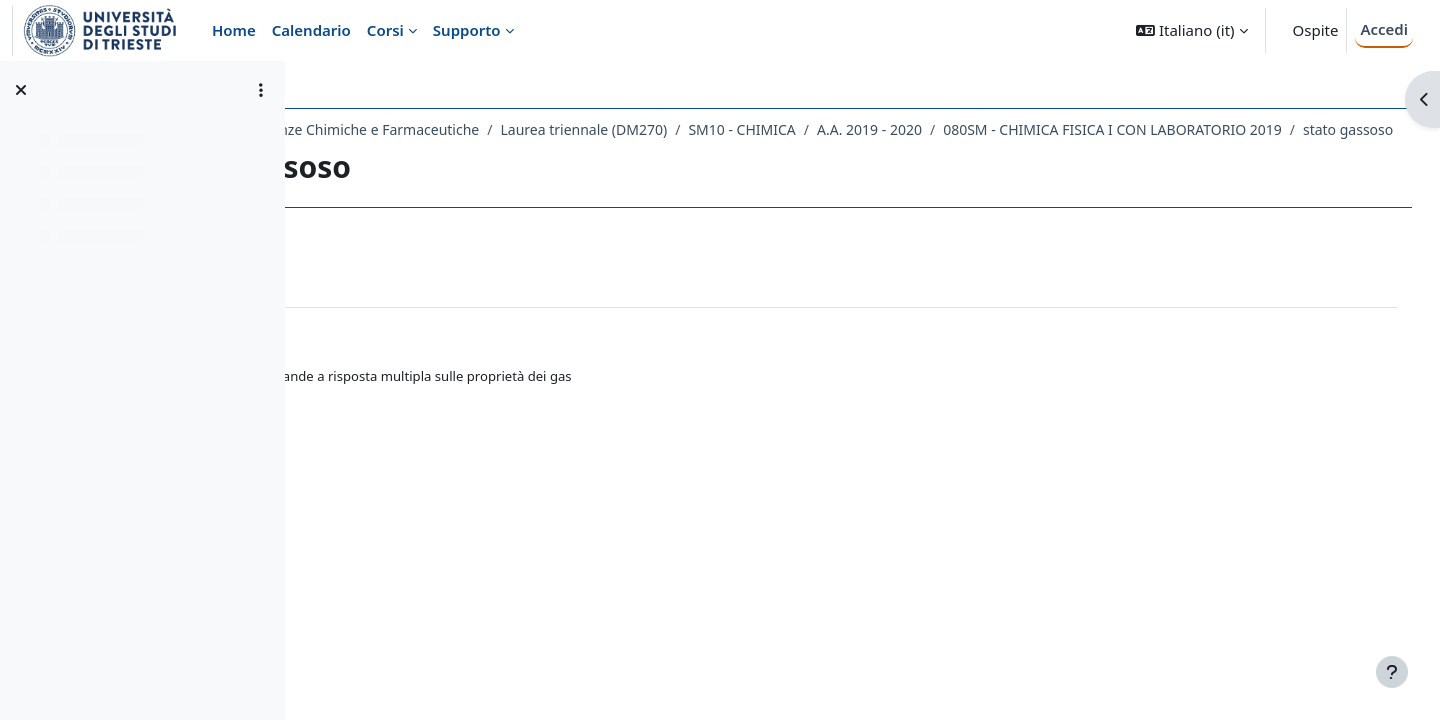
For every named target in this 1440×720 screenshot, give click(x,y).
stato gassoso (750, 155)
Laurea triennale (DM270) (762, 129)
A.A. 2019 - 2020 (1047, 129)
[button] (1191, 30)
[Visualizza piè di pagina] (1392, 672)
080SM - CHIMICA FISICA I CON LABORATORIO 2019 (514, 155)
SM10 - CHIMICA (920, 129)
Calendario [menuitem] (311, 30)
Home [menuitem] (234, 30)
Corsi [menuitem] (385, 30)
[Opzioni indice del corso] (261, 90)
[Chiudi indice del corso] (21, 90)
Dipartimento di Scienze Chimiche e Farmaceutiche (490, 129)
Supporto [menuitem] (467, 30)
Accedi (1384, 29)
